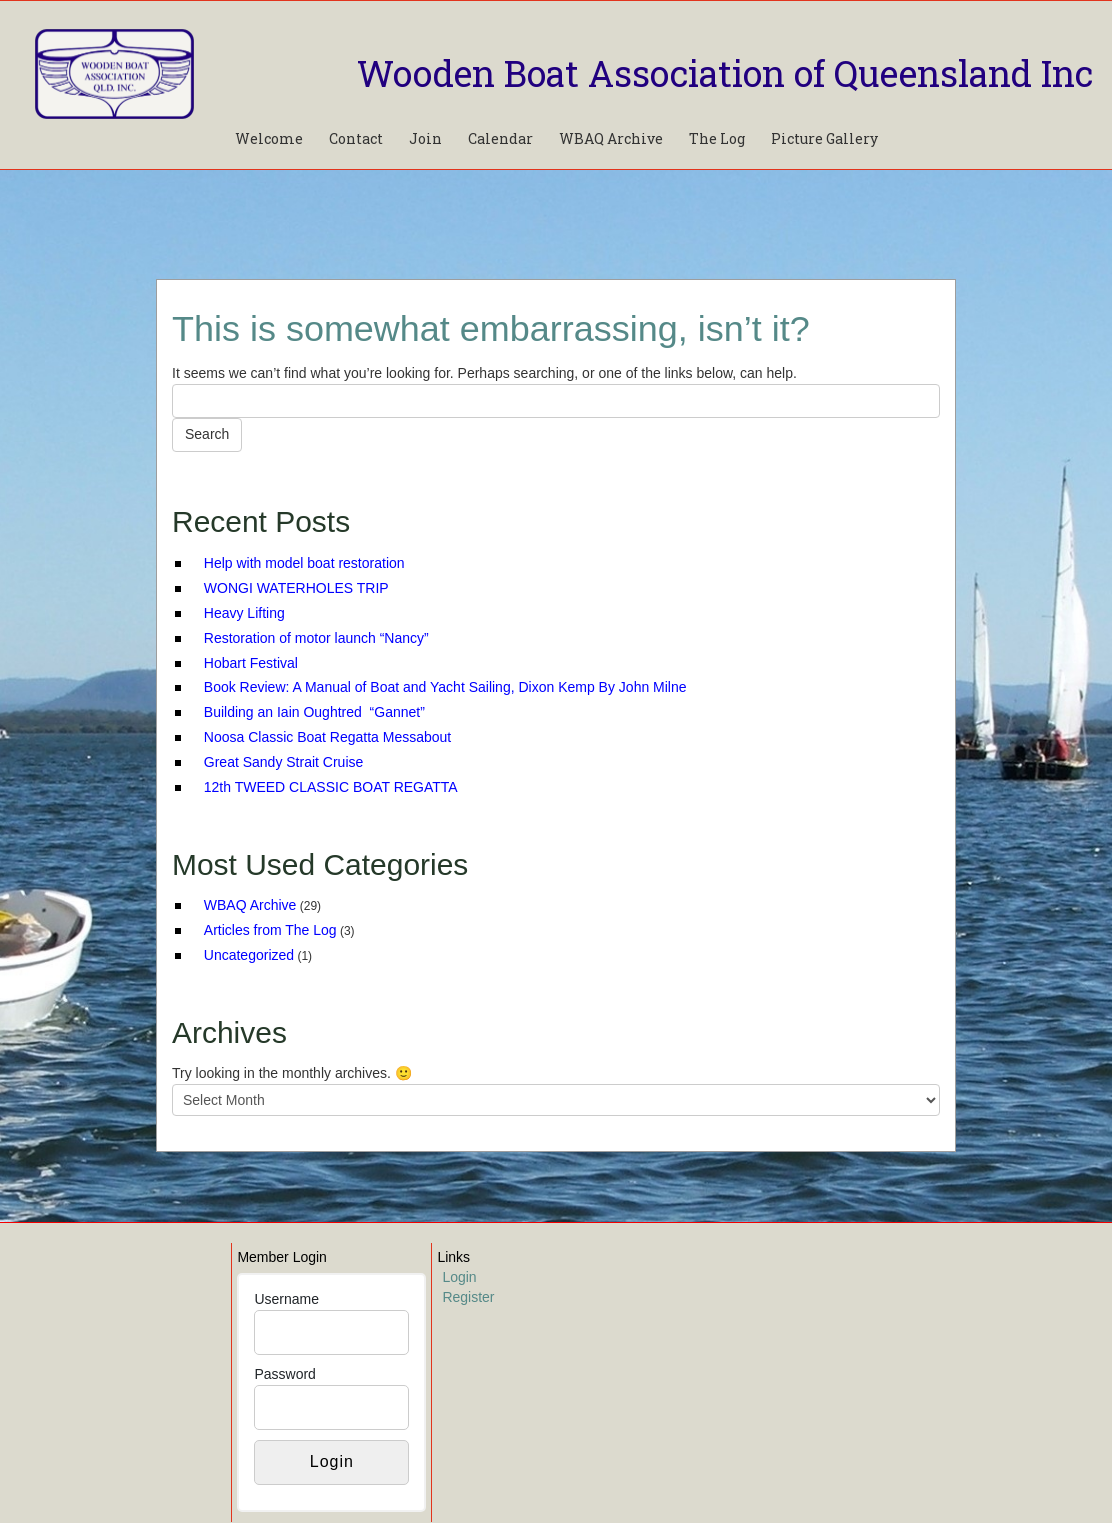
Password (284, 1374)
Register (468, 1297)
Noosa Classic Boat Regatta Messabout (327, 737)
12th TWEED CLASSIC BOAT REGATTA (331, 787)
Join (425, 138)
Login (459, 1277)
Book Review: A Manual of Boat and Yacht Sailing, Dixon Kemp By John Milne (445, 687)
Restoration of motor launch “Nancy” (316, 638)
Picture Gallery (824, 138)
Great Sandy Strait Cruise (284, 762)
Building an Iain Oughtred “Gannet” (314, 712)
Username (286, 1299)
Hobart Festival (251, 663)
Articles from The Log (270, 930)
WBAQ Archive (611, 138)
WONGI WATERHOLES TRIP (296, 588)
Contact (356, 138)
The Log (717, 138)
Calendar (500, 138)
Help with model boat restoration (304, 563)
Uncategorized (249, 955)
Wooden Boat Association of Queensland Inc (725, 73)
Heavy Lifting (244, 613)
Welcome (269, 138)
